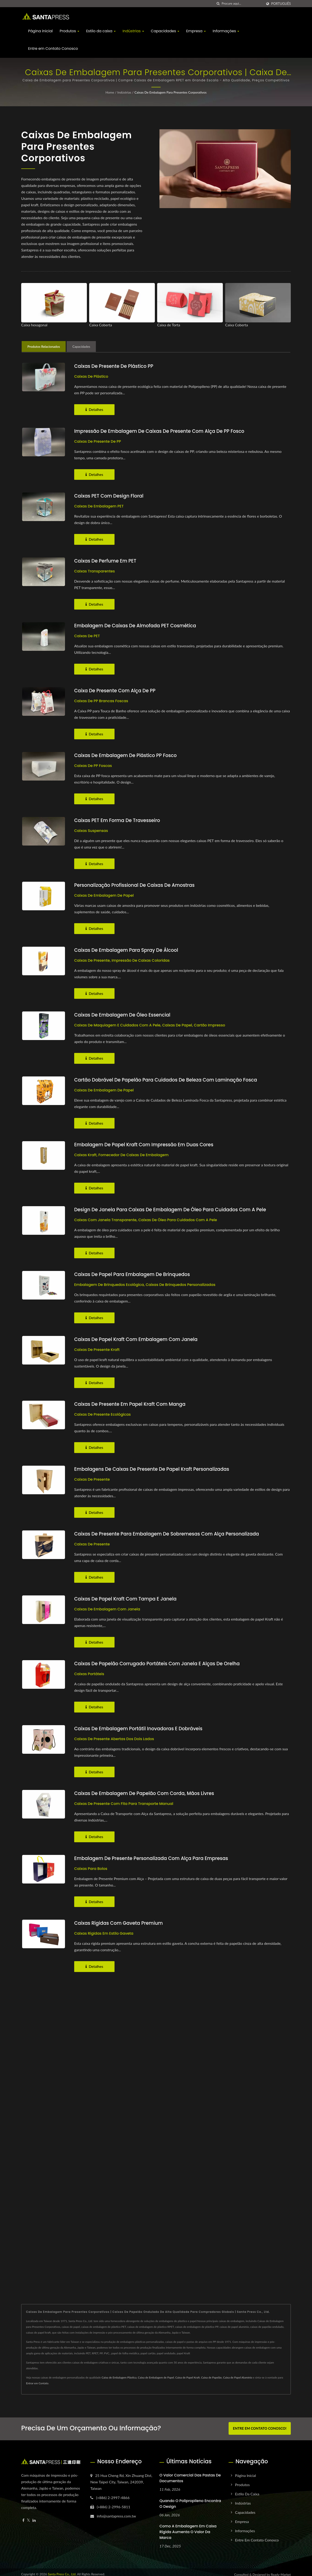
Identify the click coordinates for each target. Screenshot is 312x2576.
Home (110, 92)
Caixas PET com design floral (110, 495)
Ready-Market (281, 2570)
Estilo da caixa (101, 31)
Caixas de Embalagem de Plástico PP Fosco (127, 754)
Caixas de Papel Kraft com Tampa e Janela (127, 1595)
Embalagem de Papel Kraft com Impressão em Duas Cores (146, 1143)
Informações (226, 31)
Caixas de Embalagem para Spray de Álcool (128, 948)
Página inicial (40, 31)
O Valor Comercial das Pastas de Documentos (190, 2473)
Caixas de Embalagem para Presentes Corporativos (171, 92)
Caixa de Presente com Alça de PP (116, 690)
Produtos (69, 31)
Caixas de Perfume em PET (106, 560)
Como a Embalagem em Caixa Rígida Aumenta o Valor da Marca (188, 2527)
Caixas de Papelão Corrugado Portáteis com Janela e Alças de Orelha (159, 1660)
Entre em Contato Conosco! (259, 2424)
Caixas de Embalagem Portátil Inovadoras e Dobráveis (140, 1725)
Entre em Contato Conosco (53, 48)
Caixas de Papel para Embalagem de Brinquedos (134, 1272)
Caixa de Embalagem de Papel (156, 2373)
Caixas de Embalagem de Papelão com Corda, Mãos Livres (146, 1790)
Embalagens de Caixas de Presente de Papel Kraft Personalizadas (154, 1466)
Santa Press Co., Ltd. (62, 2569)
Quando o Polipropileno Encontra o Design (190, 2498)
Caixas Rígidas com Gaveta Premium (120, 1919)
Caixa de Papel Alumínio (237, 2373)
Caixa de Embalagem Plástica (119, 2373)
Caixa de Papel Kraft (187, 2373)
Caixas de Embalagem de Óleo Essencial (124, 1013)
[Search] (242, 3)
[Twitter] (28, 2515)
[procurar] (218, 3)
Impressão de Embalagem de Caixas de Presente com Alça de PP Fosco (162, 430)
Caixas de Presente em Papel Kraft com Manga (131, 1401)
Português (281, 4)
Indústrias (133, 31)
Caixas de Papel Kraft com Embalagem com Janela (138, 1337)
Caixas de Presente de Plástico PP (115, 366)
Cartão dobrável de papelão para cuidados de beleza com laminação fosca (168, 1078)
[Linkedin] (34, 2515)
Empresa (196, 31)
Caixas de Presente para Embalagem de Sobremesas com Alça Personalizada (169, 1531)
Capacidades (165, 31)
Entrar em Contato (37, 2379)
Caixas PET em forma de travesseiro (118, 819)
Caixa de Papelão (211, 2373)
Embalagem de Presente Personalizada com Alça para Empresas (153, 1854)
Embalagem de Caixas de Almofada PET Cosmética (137, 625)
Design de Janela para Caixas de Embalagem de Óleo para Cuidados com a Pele (173, 1207)
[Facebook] (23, 2515)
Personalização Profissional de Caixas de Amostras (136, 884)
